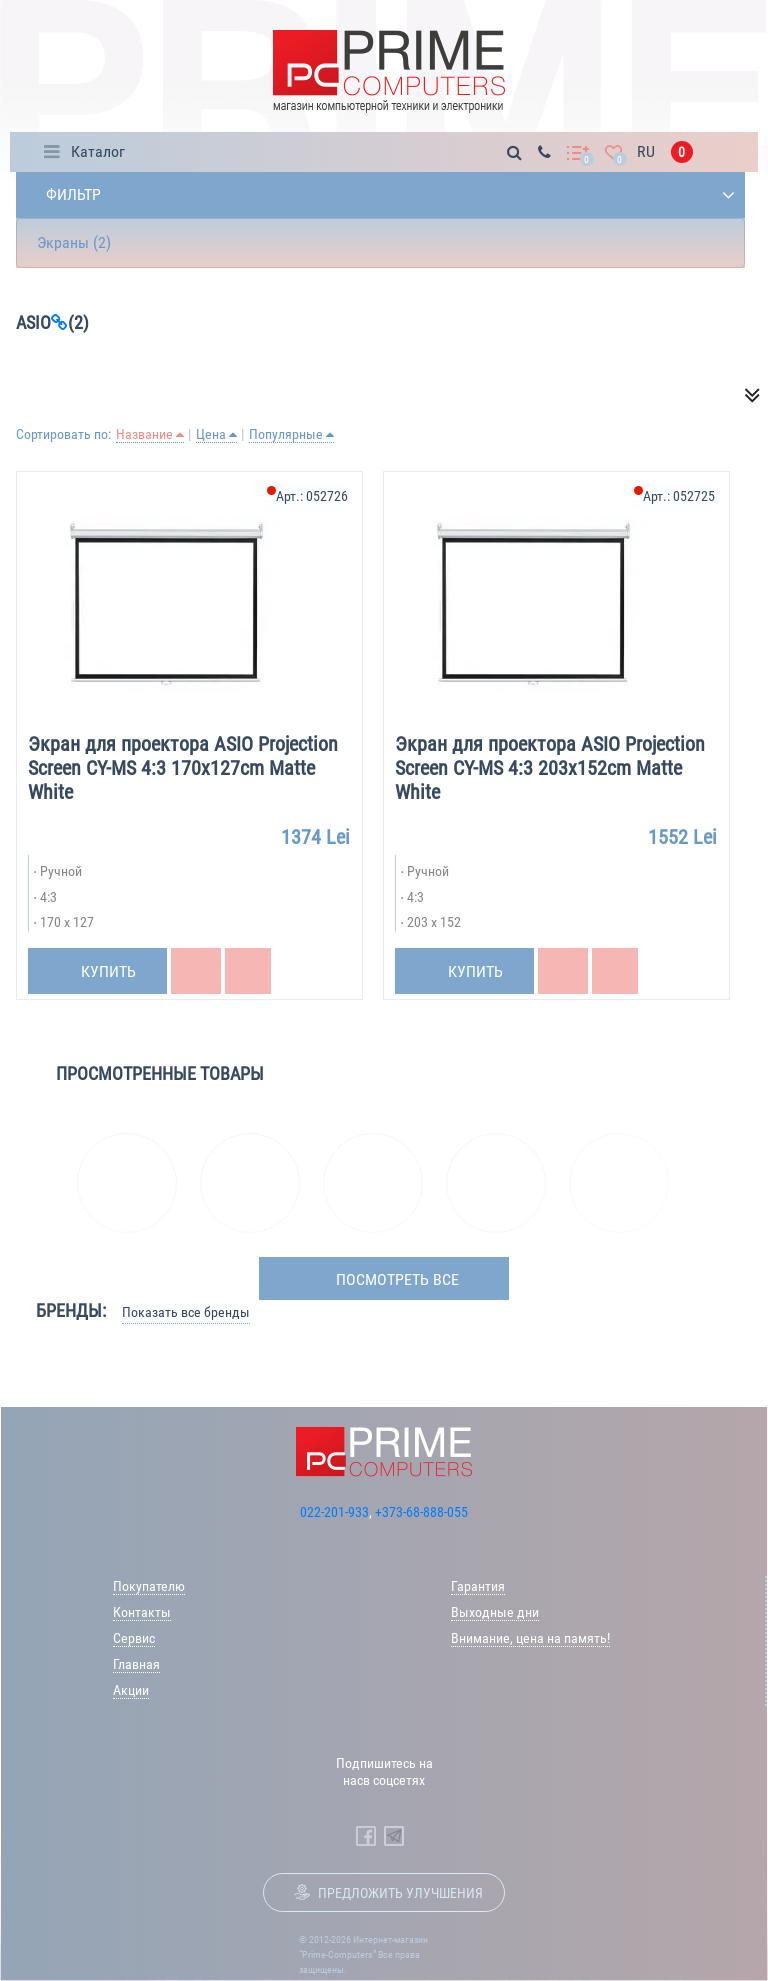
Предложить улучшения (400, 1893)
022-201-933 (334, 1512)
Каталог (98, 151)
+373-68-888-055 (421, 1512)
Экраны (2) (74, 242)
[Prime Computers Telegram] (394, 1836)
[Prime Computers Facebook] (366, 1836)
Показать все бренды (186, 1312)
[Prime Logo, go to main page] (389, 71)
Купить (108, 971)
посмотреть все (397, 1279)
